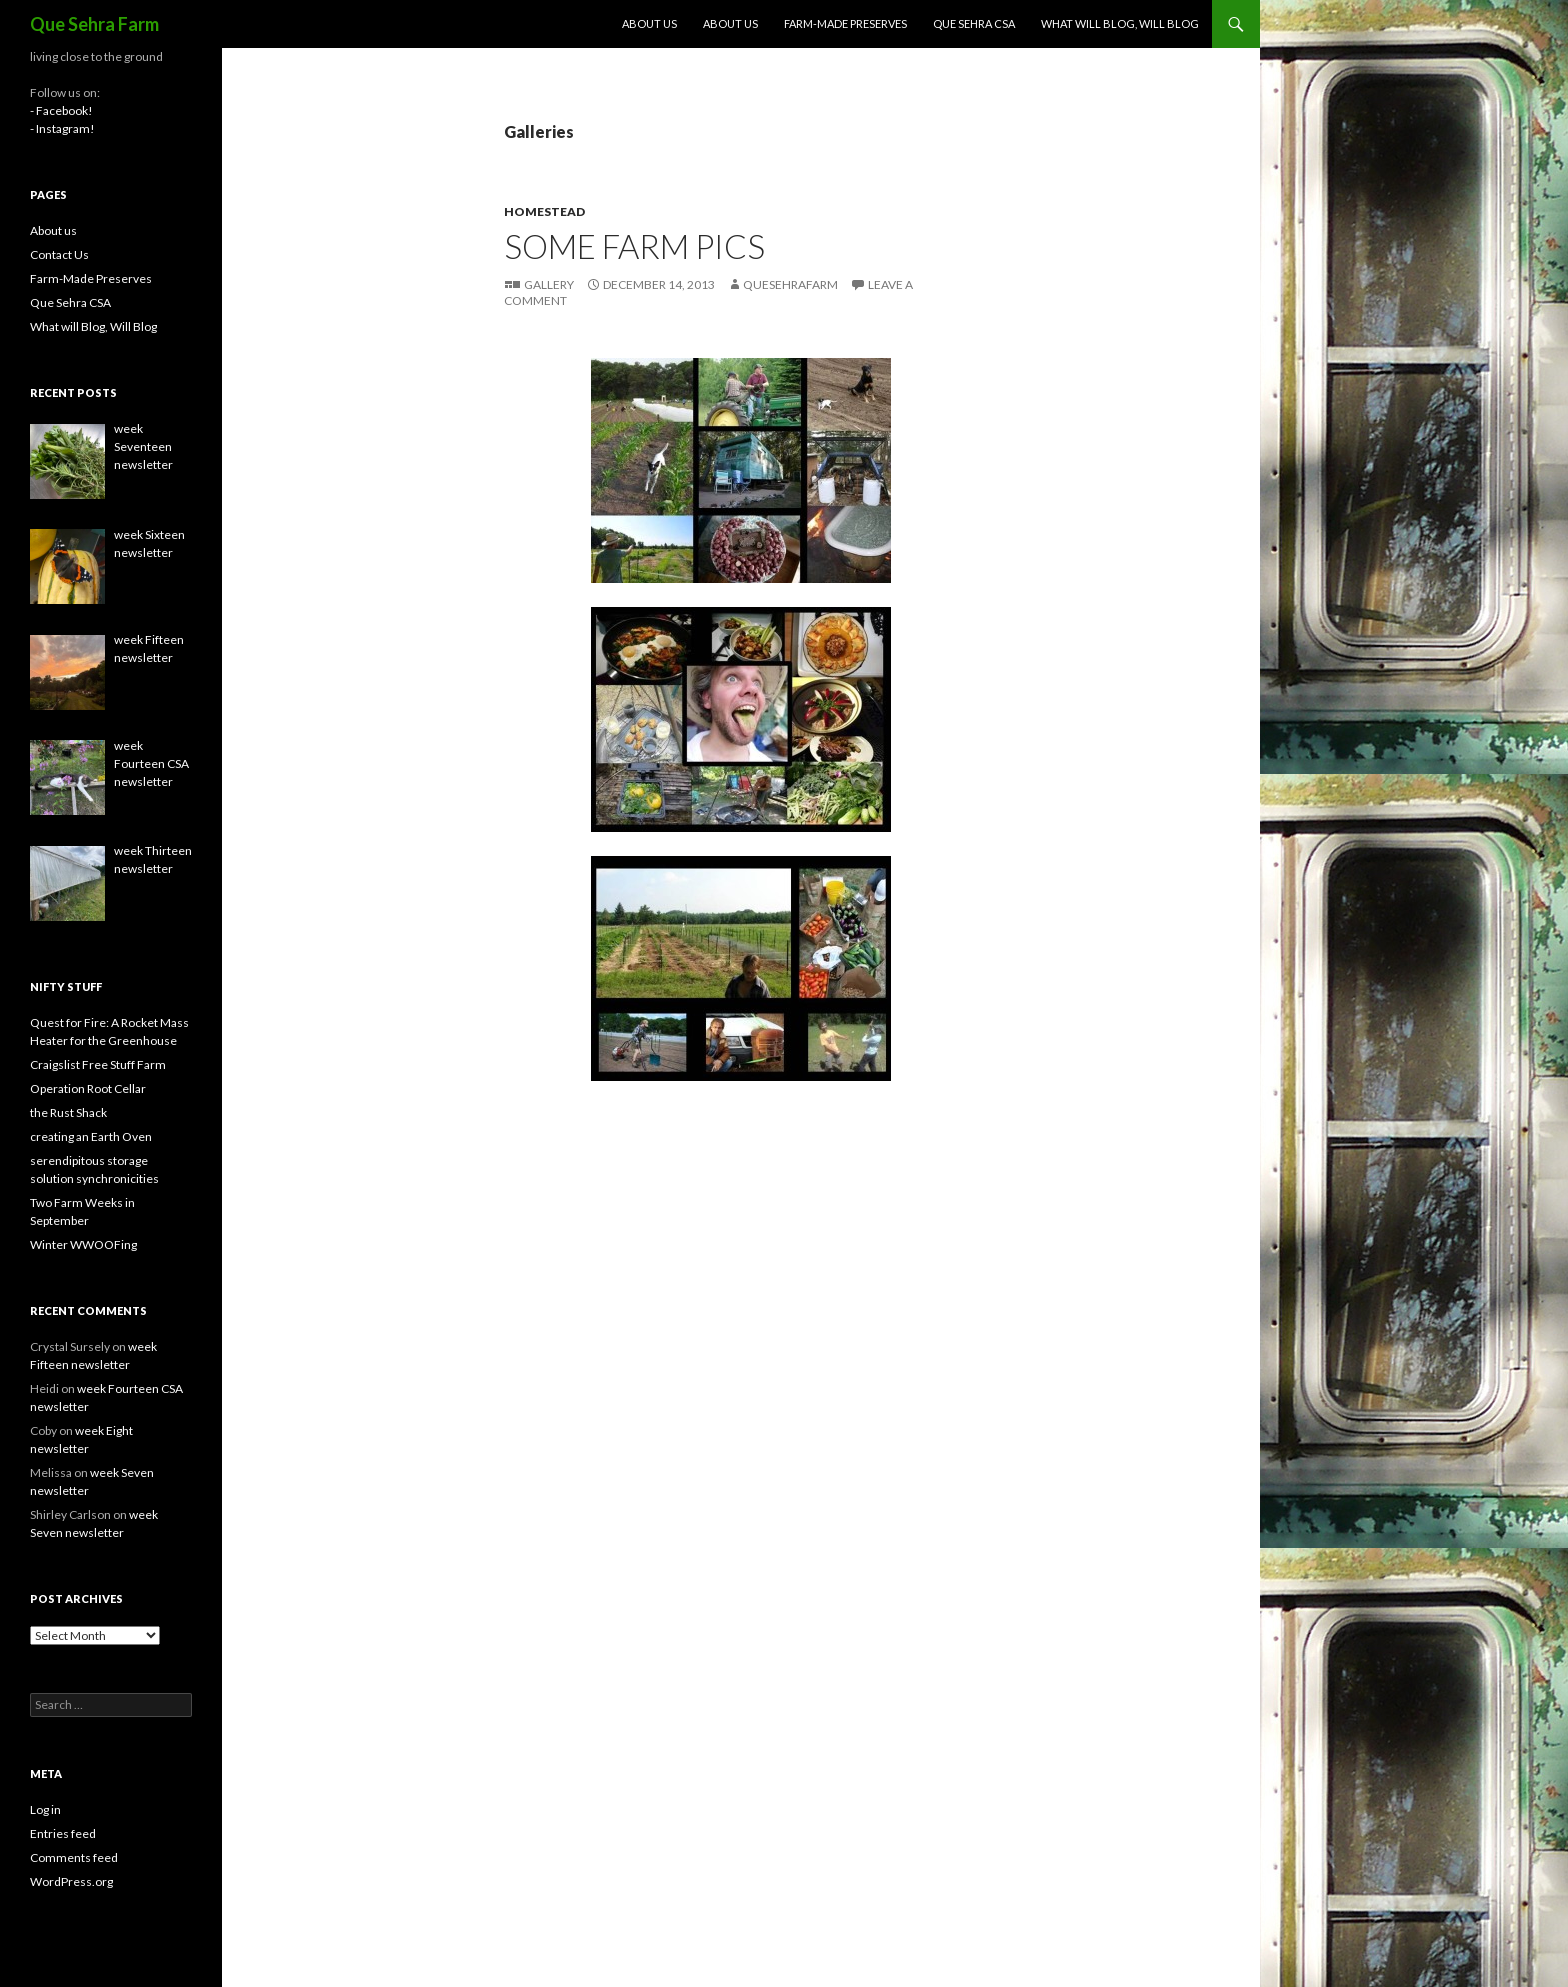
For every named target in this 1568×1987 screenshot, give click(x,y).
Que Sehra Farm (94, 24)
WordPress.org (71, 1881)
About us (649, 23)
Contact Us (59, 254)
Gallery (549, 284)
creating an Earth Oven (91, 1136)
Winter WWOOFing (83, 1244)
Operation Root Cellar (88, 1088)
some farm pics (634, 246)
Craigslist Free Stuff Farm (98, 1064)
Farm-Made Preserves (845, 23)
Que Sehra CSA (974, 23)
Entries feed (63, 1833)
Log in (45, 1809)
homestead (544, 211)
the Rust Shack (68, 1112)
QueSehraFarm (790, 284)
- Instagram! (62, 128)
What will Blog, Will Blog (1120, 23)
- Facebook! (61, 110)
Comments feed (74, 1857)
